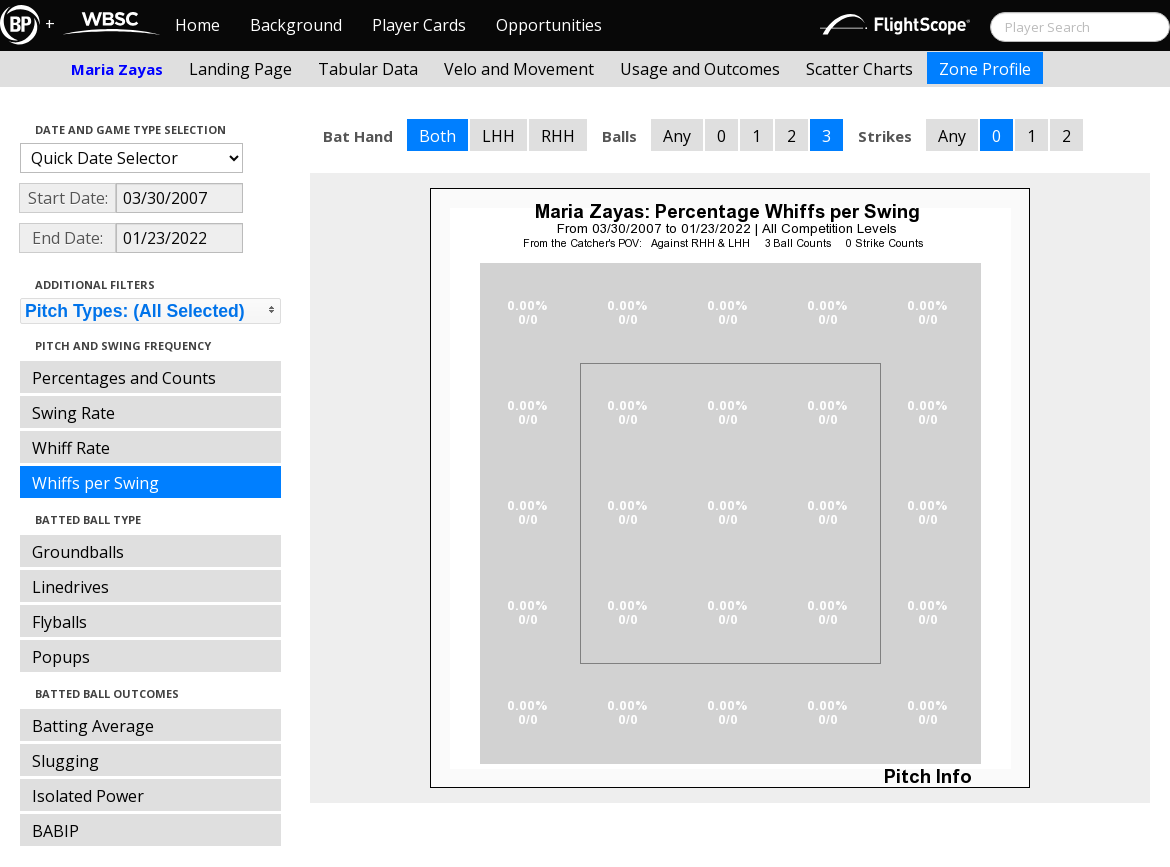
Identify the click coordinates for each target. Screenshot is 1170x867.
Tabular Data (368, 69)
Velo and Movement (519, 69)
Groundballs (78, 552)
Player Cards (419, 25)
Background (296, 25)
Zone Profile (985, 69)
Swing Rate (73, 413)
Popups (61, 657)
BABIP (55, 831)
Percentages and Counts (124, 378)
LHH (498, 136)
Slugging (65, 761)
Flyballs (59, 622)
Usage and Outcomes (700, 69)
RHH (558, 136)
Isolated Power (88, 796)
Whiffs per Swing (95, 483)
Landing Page (240, 69)
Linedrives (70, 587)
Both (437, 136)
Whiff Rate (71, 448)
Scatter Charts (859, 69)
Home (197, 25)
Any (677, 136)
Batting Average (93, 726)
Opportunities (549, 25)
